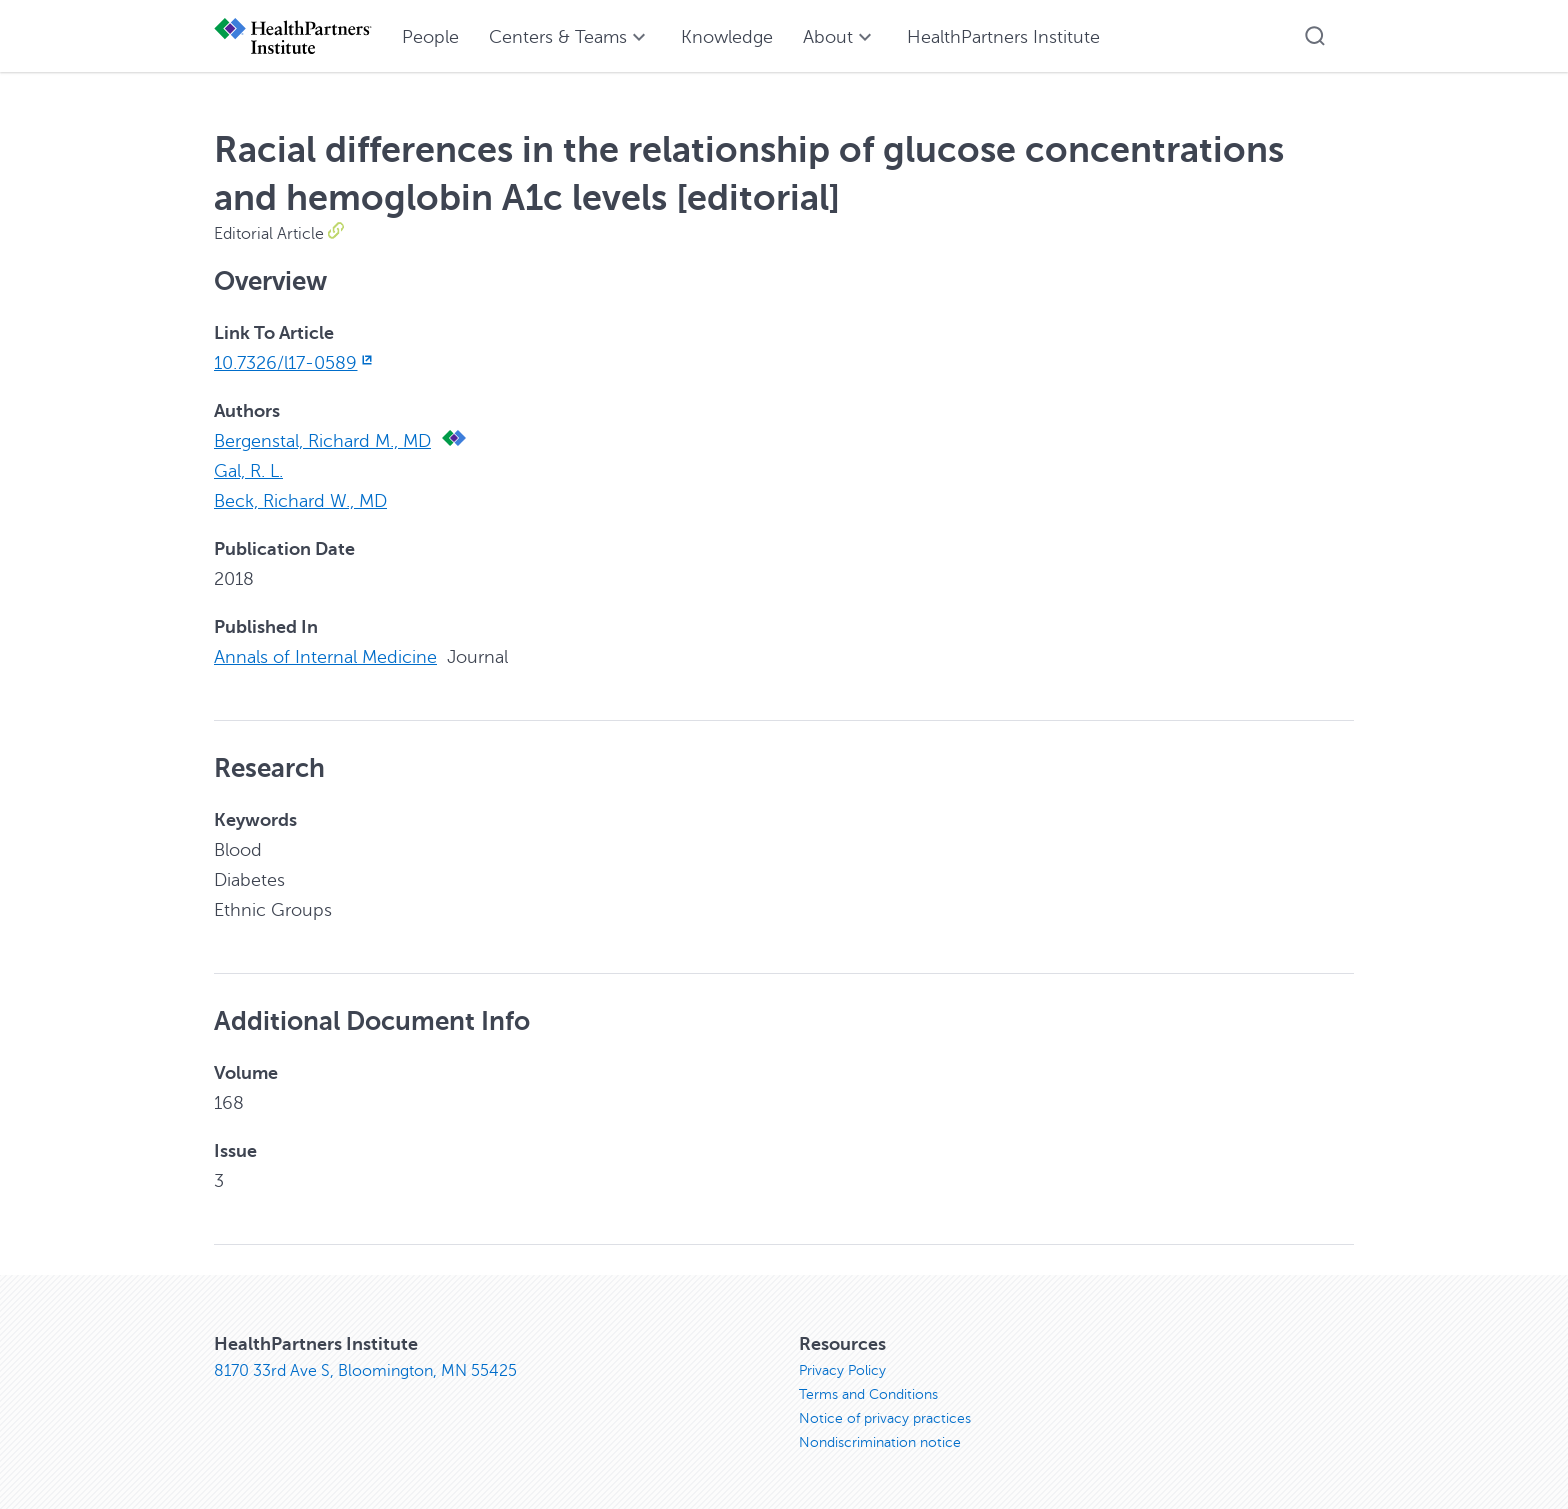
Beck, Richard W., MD (300, 501)
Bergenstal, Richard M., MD (322, 441)
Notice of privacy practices (885, 1418)
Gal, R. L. (248, 471)
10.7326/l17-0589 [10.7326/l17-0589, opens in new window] (295, 363)
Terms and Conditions (868, 1394)
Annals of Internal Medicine (325, 657)
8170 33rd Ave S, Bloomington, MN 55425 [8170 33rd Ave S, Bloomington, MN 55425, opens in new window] (365, 1371)
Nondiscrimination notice (880, 1442)
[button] (1315, 36)
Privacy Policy (842, 1370)
